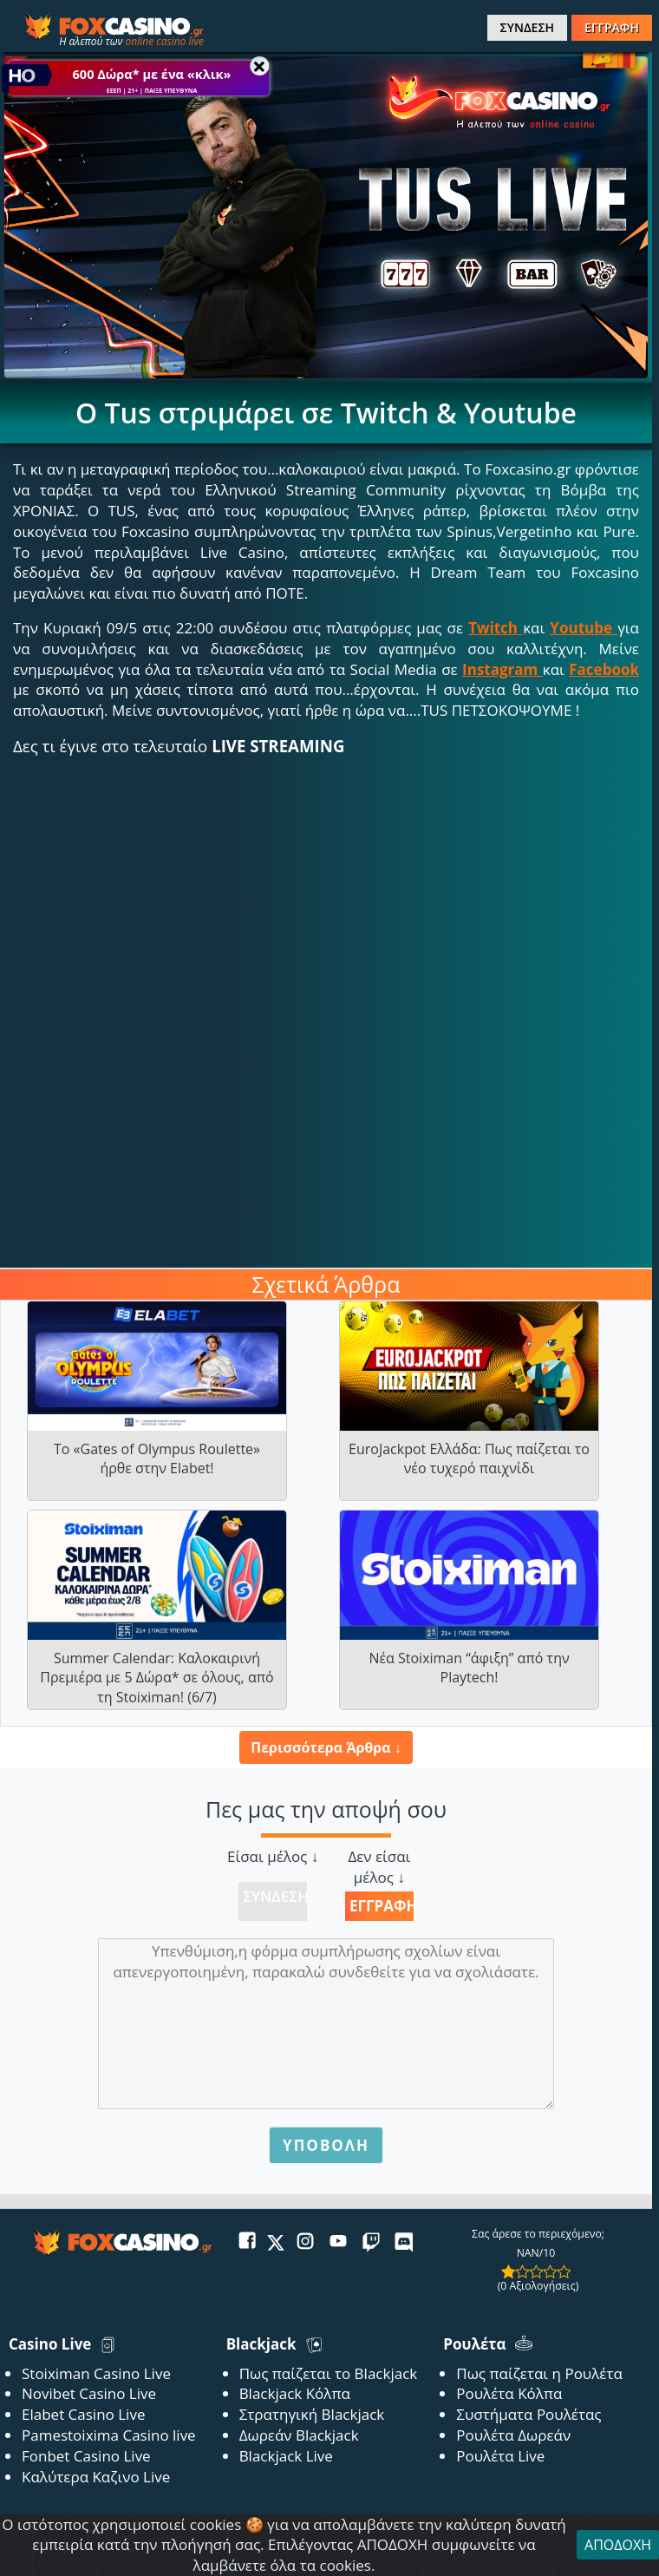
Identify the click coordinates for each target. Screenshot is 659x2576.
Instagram (500, 669)
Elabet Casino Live (83, 2414)
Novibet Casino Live (89, 2393)
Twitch (493, 628)
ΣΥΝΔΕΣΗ (527, 27)
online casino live (164, 41)
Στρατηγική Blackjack (312, 2414)
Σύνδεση (275, 1896)
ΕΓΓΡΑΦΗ (611, 27)
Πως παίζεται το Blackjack (328, 2373)
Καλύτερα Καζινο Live (96, 2477)
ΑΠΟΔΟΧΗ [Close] (617, 2544)
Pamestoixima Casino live (109, 2435)
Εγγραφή (381, 1906)
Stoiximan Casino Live (96, 2373)
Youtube (581, 628)
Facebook (604, 669)
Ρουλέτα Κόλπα (509, 2393)
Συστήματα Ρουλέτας (528, 2414)
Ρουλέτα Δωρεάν (513, 2435)
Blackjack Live (286, 2456)
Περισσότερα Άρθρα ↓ (326, 1747)
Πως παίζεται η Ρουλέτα (539, 2373)
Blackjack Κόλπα (294, 2393)
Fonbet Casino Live (86, 2456)
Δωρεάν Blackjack (299, 2435)
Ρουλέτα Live (500, 2456)
